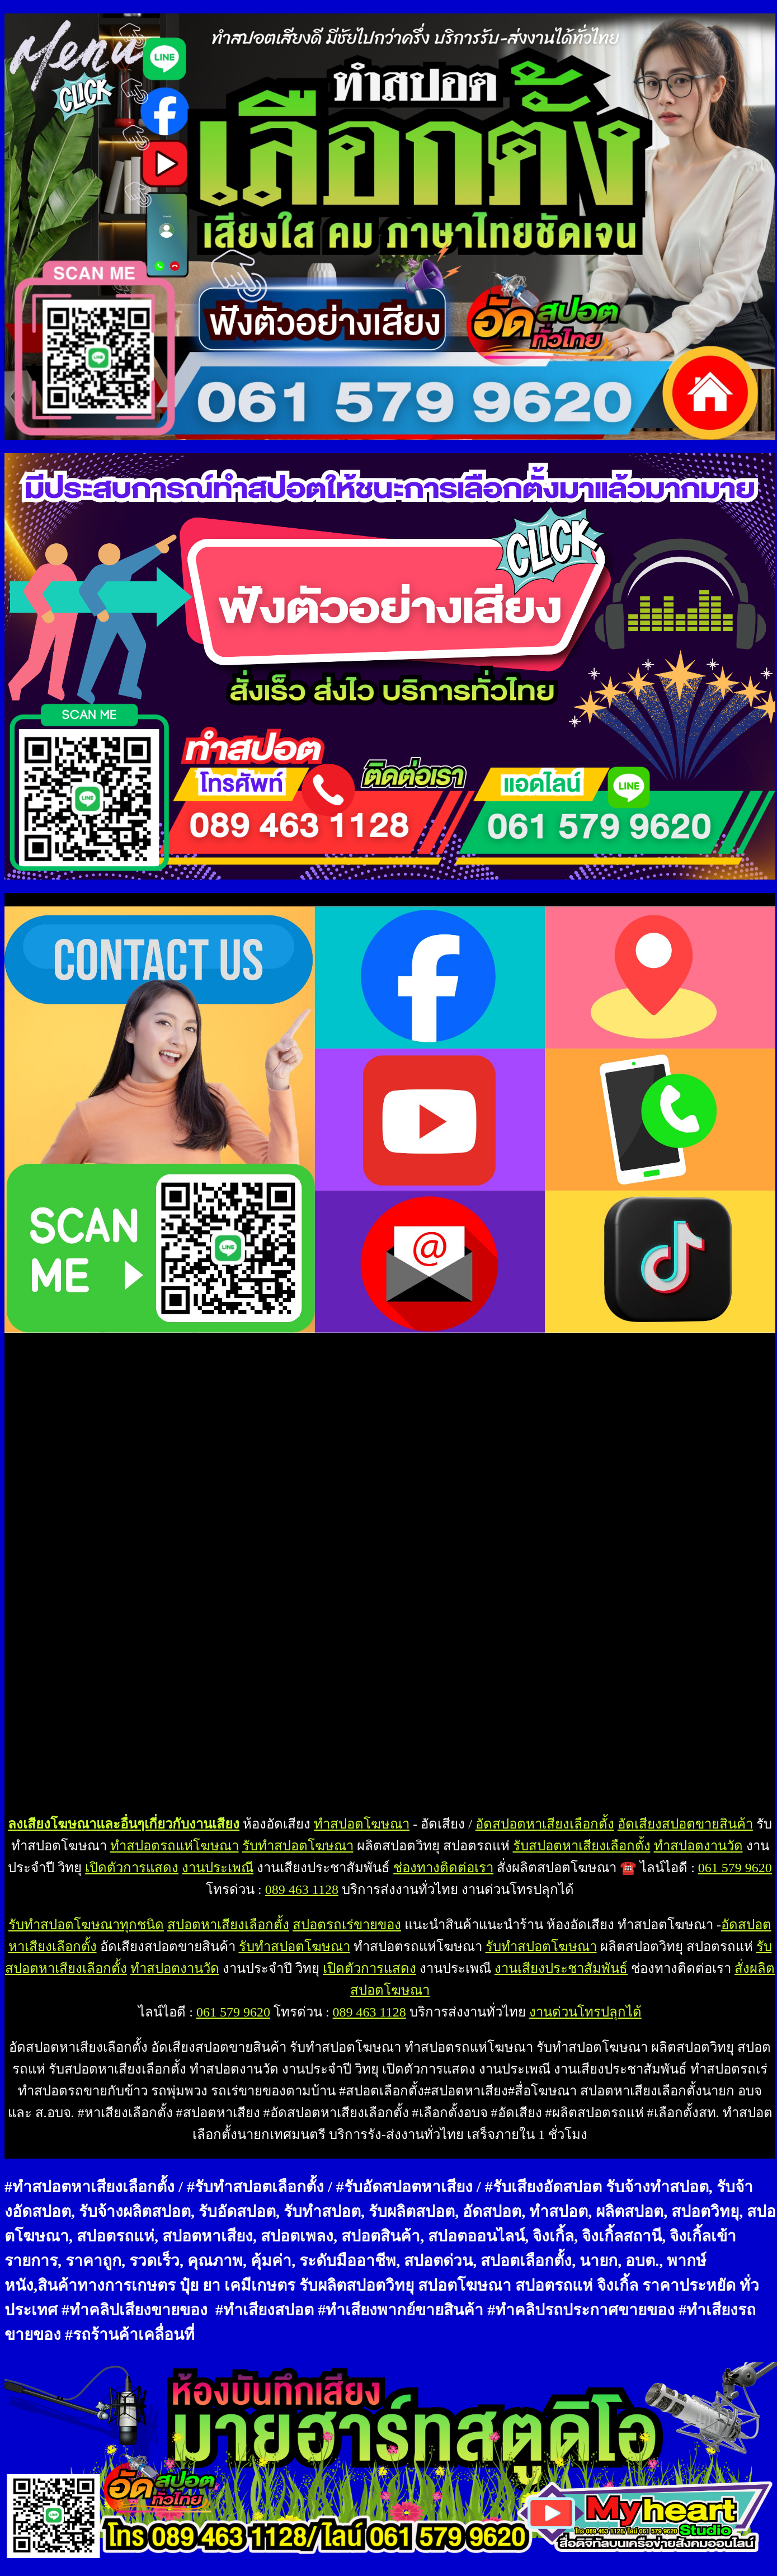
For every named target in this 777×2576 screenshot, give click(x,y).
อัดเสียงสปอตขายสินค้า (685, 1824)
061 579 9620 (735, 1867)
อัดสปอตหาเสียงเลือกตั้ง (544, 1824)
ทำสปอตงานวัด (698, 1846)
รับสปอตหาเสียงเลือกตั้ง (582, 1846)
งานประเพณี (217, 1867)
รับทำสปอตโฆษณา (298, 1846)
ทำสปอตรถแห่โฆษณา (174, 1846)
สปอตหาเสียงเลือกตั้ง (228, 1924)
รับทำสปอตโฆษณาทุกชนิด (86, 1924)
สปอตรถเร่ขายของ (347, 1924)
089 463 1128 (301, 1889)
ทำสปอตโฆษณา (361, 1824)
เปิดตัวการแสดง (131, 1867)
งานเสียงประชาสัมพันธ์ (561, 1968)
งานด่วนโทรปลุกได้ (585, 2012)
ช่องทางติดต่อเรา (443, 1867)
